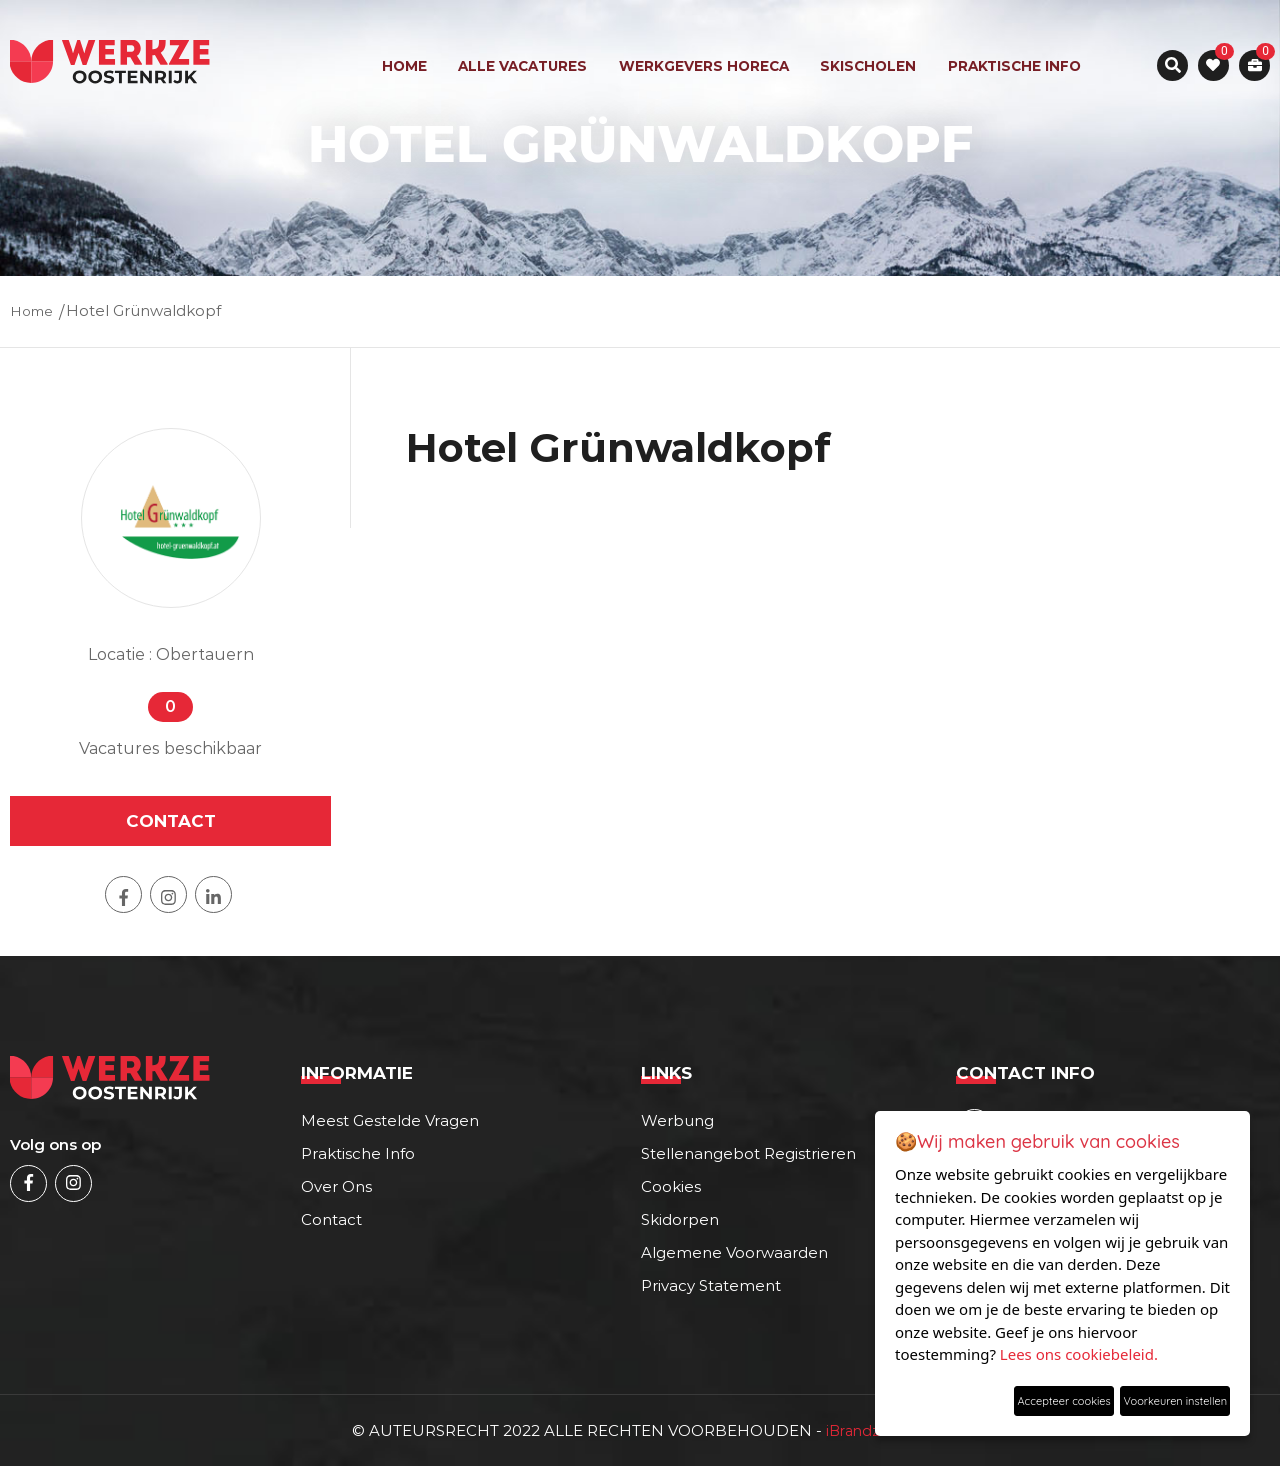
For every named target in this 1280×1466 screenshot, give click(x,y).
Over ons (336, 1185)
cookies (671, 1185)
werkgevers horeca (705, 66)
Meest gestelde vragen (390, 1119)
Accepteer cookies (986, 1396)
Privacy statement (711, 1284)
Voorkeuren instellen (1151, 1396)
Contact (331, 1218)
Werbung (677, 1119)
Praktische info (1012, 66)
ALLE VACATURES (524, 66)
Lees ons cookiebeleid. (1079, 1346)
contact (171, 820)
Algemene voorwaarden (734, 1251)
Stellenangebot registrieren (748, 1152)
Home (407, 66)
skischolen (868, 66)
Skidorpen (680, 1218)
